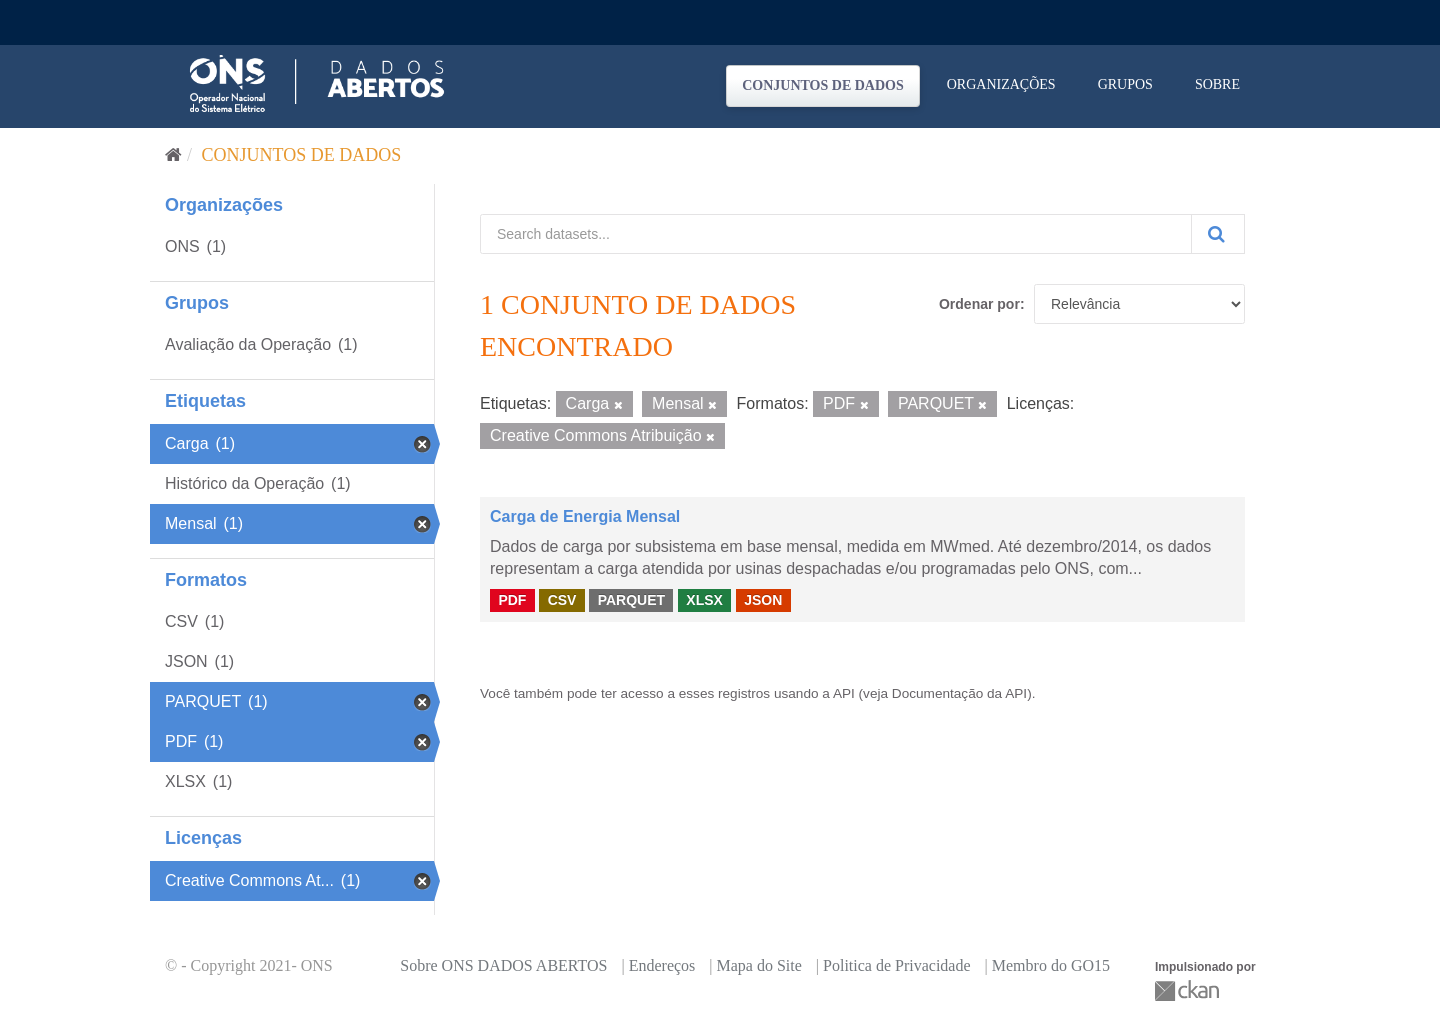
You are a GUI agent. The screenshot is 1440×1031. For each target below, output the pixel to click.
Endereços (662, 965)
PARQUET (631, 600)
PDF (512, 600)
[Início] (173, 155)
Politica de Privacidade (897, 965)
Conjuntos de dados (823, 85)
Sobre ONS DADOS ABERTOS (503, 965)
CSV (562, 600)
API (844, 693)
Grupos (1125, 84)
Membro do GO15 (1051, 965)
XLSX (704, 600)
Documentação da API (959, 693)
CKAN (1189, 990)
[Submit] (1218, 234)
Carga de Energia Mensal (585, 516)
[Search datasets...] (836, 234)
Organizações (1001, 84)
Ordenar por (979, 304)
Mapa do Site (759, 965)
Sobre (1217, 84)
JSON (763, 600)
